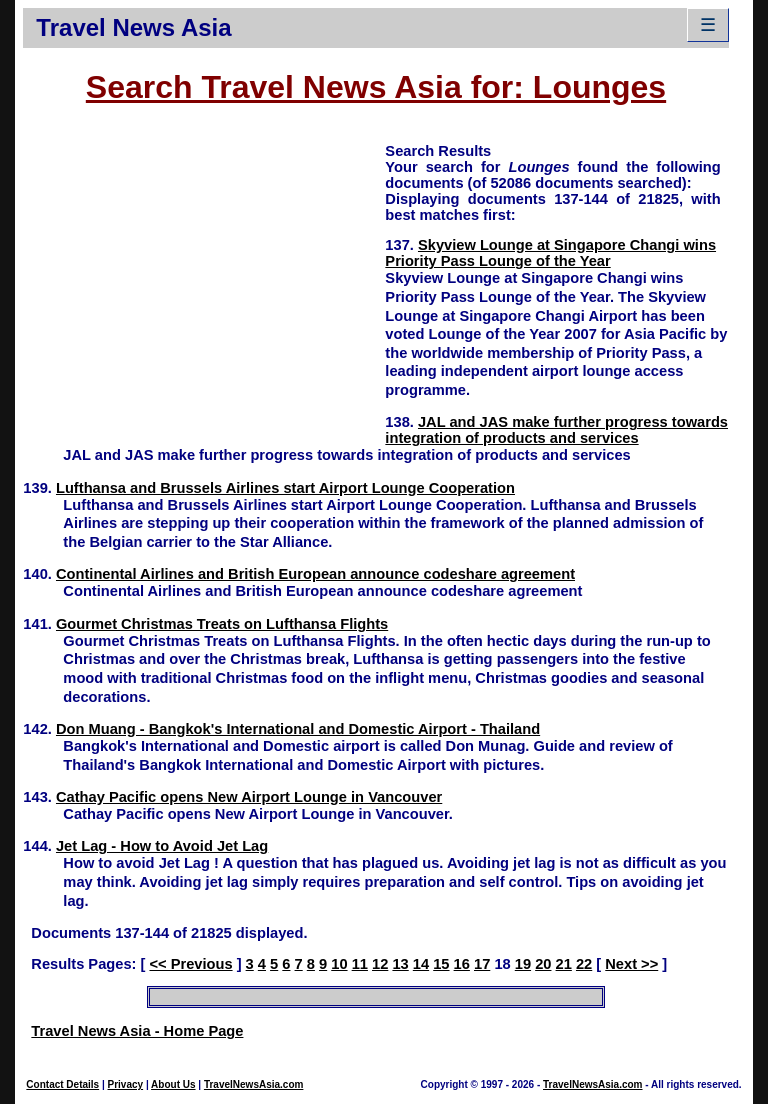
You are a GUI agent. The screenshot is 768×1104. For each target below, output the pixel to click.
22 (584, 964)
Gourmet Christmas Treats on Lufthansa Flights (222, 624)
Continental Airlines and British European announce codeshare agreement (315, 574)
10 (339, 964)
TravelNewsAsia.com (254, 1084)
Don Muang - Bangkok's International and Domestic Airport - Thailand (298, 729)
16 (462, 964)
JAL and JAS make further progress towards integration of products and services (556, 430)
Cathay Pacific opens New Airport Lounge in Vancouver (249, 797)
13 (400, 964)
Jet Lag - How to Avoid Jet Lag (162, 846)
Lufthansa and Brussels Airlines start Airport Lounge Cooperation (285, 488)
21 (564, 964)
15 (441, 964)
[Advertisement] (204, 281)
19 (523, 964)
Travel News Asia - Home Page (137, 1031)
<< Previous (190, 964)
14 (421, 964)
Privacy (126, 1084)
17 (482, 964)
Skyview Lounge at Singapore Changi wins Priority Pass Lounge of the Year (550, 253)
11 (360, 964)
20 (543, 964)
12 (380, 964)
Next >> (631, 964)
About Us (173, 1084)
